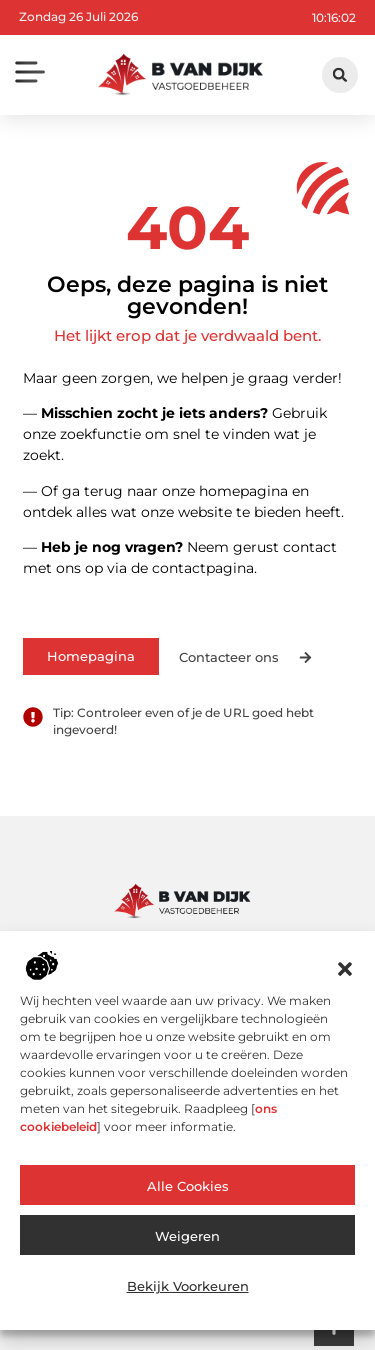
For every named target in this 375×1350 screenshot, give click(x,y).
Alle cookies (188, 1186)
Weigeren (187, 1236)
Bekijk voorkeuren (188, 1286)
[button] (345, 969)
